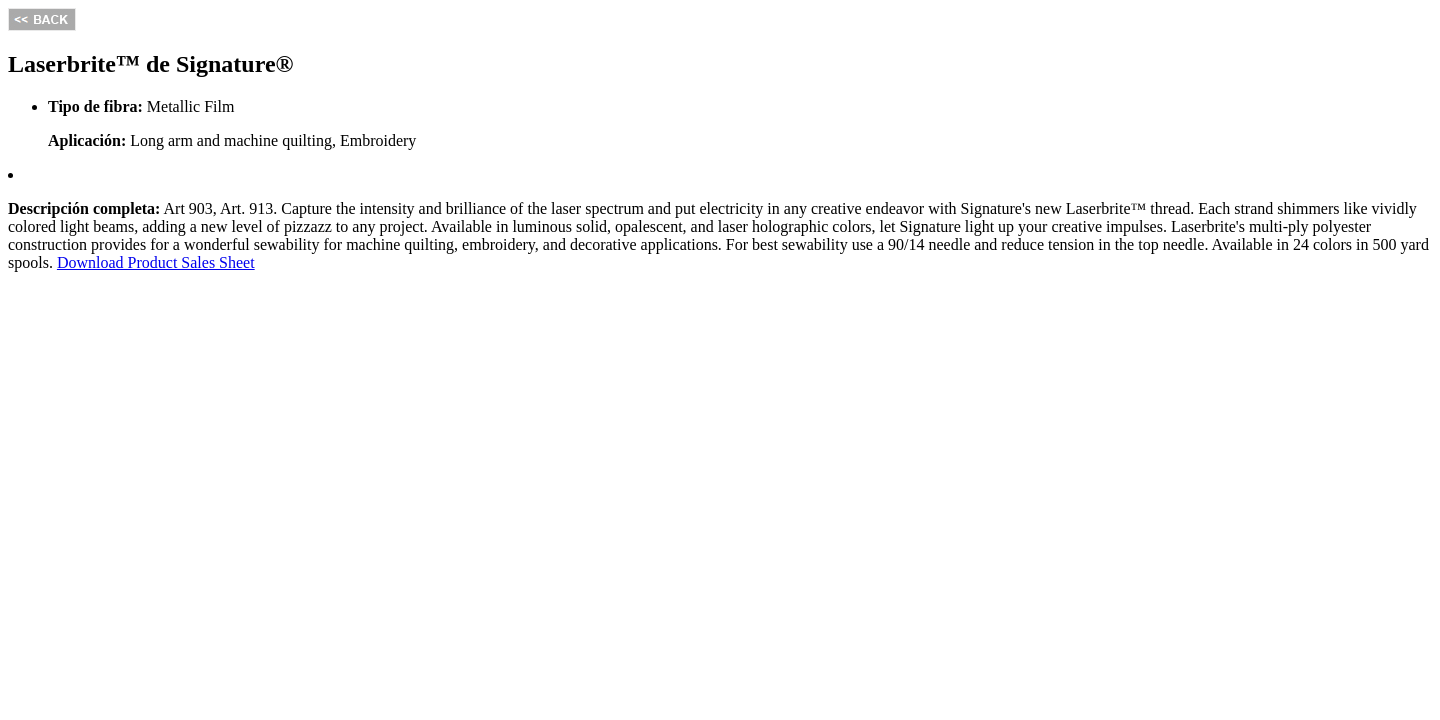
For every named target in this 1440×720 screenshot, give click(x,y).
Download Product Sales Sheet (156, 262)
